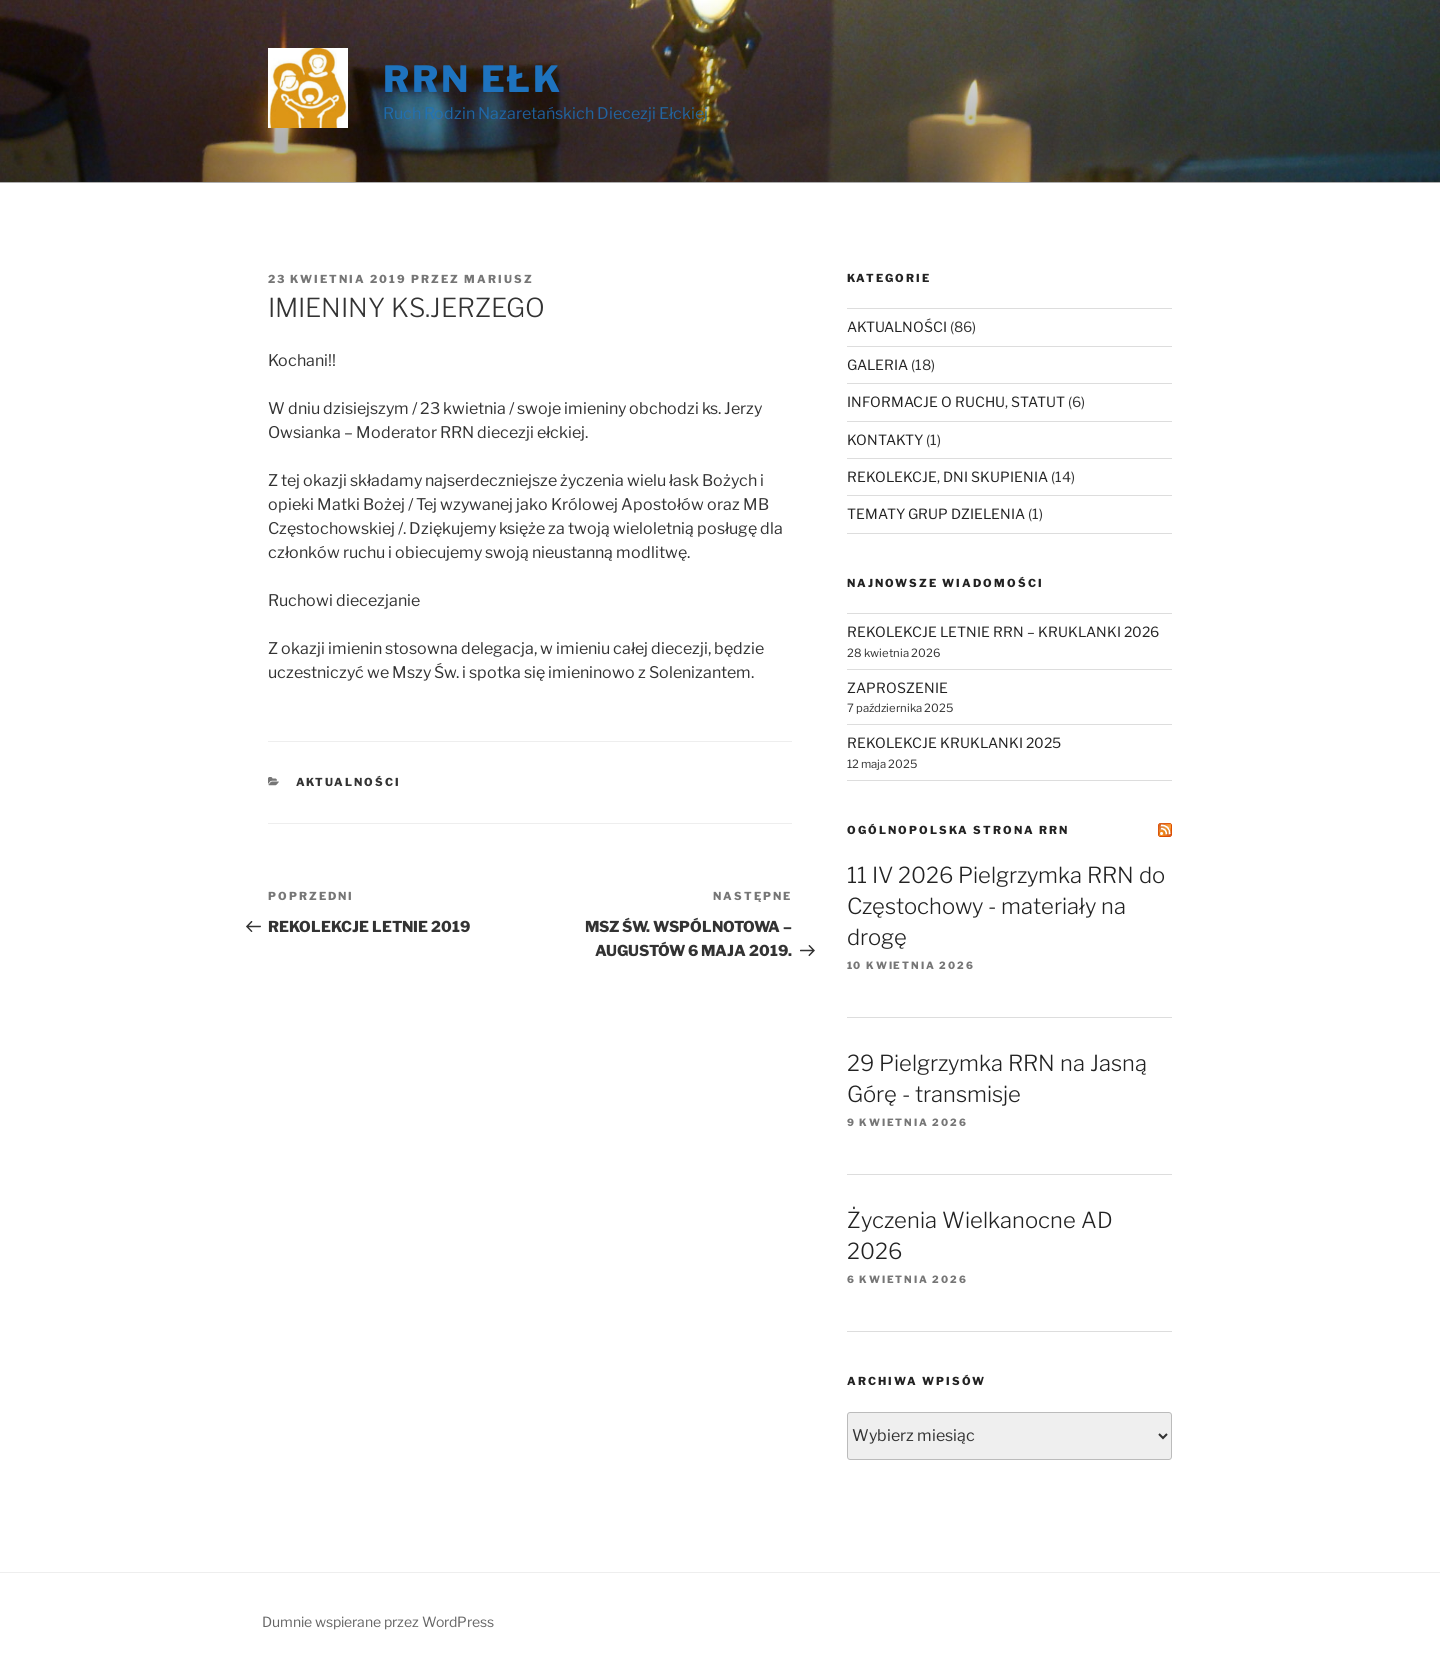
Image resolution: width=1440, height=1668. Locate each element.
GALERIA (877, 364)
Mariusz (499, 279)
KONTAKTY (885, 439)
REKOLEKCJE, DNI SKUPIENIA (947, 476)
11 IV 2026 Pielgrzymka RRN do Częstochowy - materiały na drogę (1006, 906)
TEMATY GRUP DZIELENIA (936, 513)
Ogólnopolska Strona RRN (958, 830)
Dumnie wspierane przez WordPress (378, 1621)
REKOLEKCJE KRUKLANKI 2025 (954, 742)
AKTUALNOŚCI (349, 782)
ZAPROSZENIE (897, 687)
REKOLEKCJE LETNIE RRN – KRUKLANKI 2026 (1003, 631)
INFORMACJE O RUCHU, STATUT (956, 401)
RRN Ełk (473, 79)
